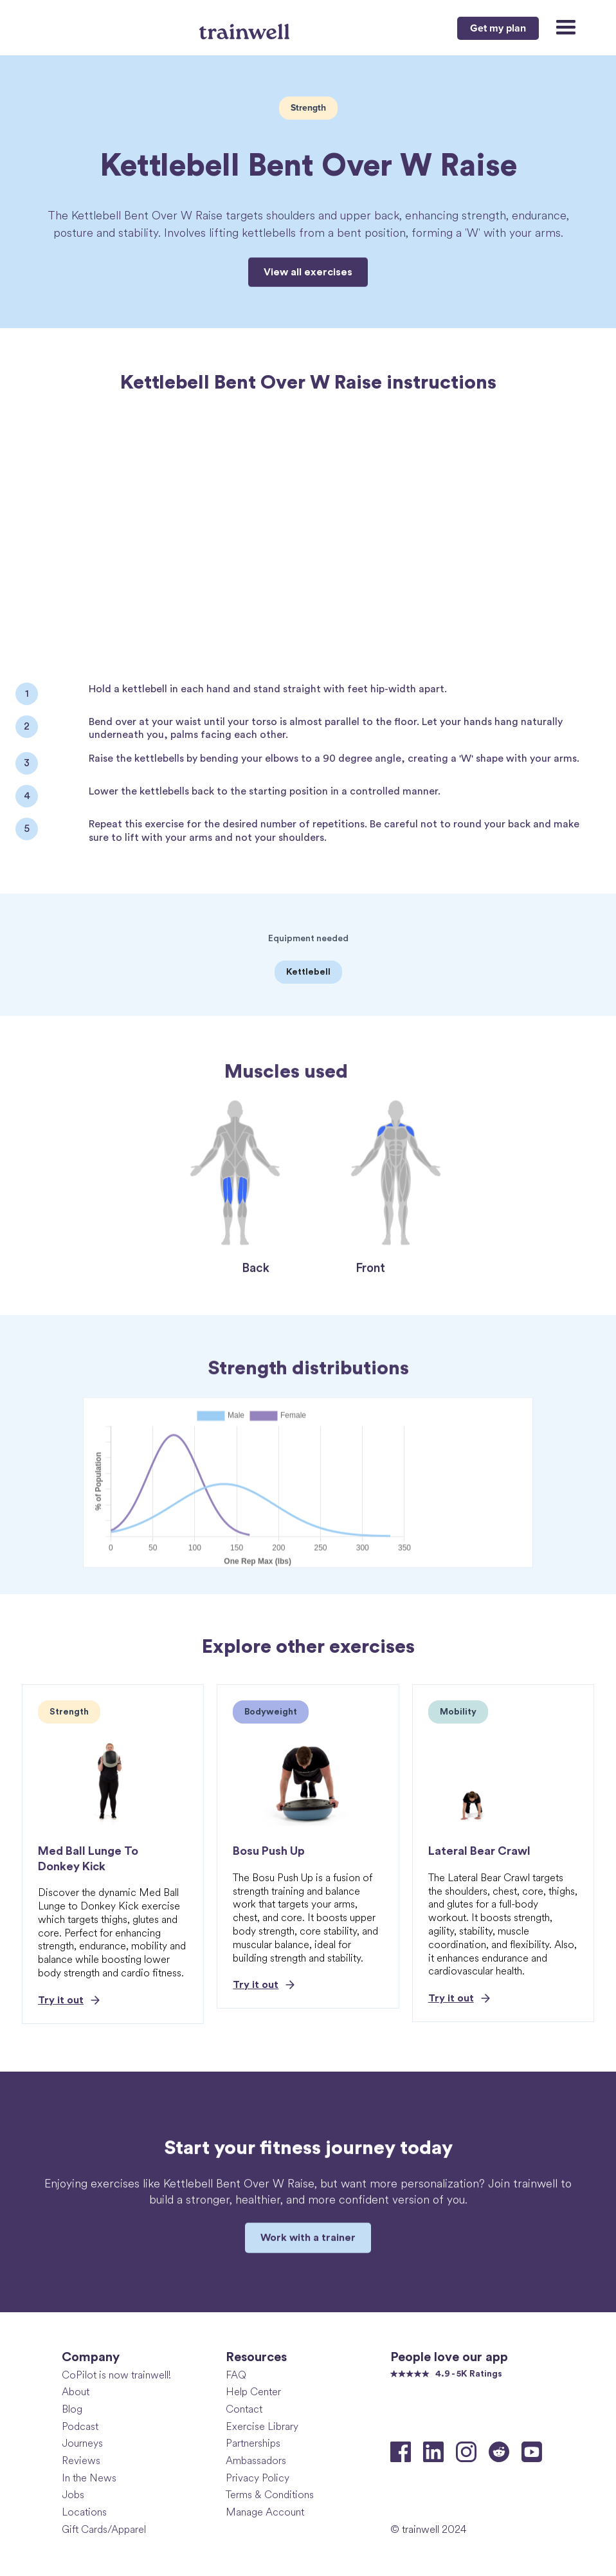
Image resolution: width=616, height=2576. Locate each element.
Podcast (80, 2426)
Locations (84, 2512)
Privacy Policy (257, 2477)
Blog (72, 2409)
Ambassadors (256, 2460)
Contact (244, 2409)
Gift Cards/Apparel (104, 2529)
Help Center (253, 2391)
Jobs (73, 2494)
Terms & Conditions (270, 2494)
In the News (89, 2477)
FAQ (236, 2375)
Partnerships (253, 2443)
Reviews (81, 2460)
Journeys (82, 2443)
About (75, 2391)
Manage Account (265, 2512)
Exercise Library (262, 2426)
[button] (560, 28)
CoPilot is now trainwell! (116, 2375)
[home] (246, 26)
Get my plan (498, 28)
